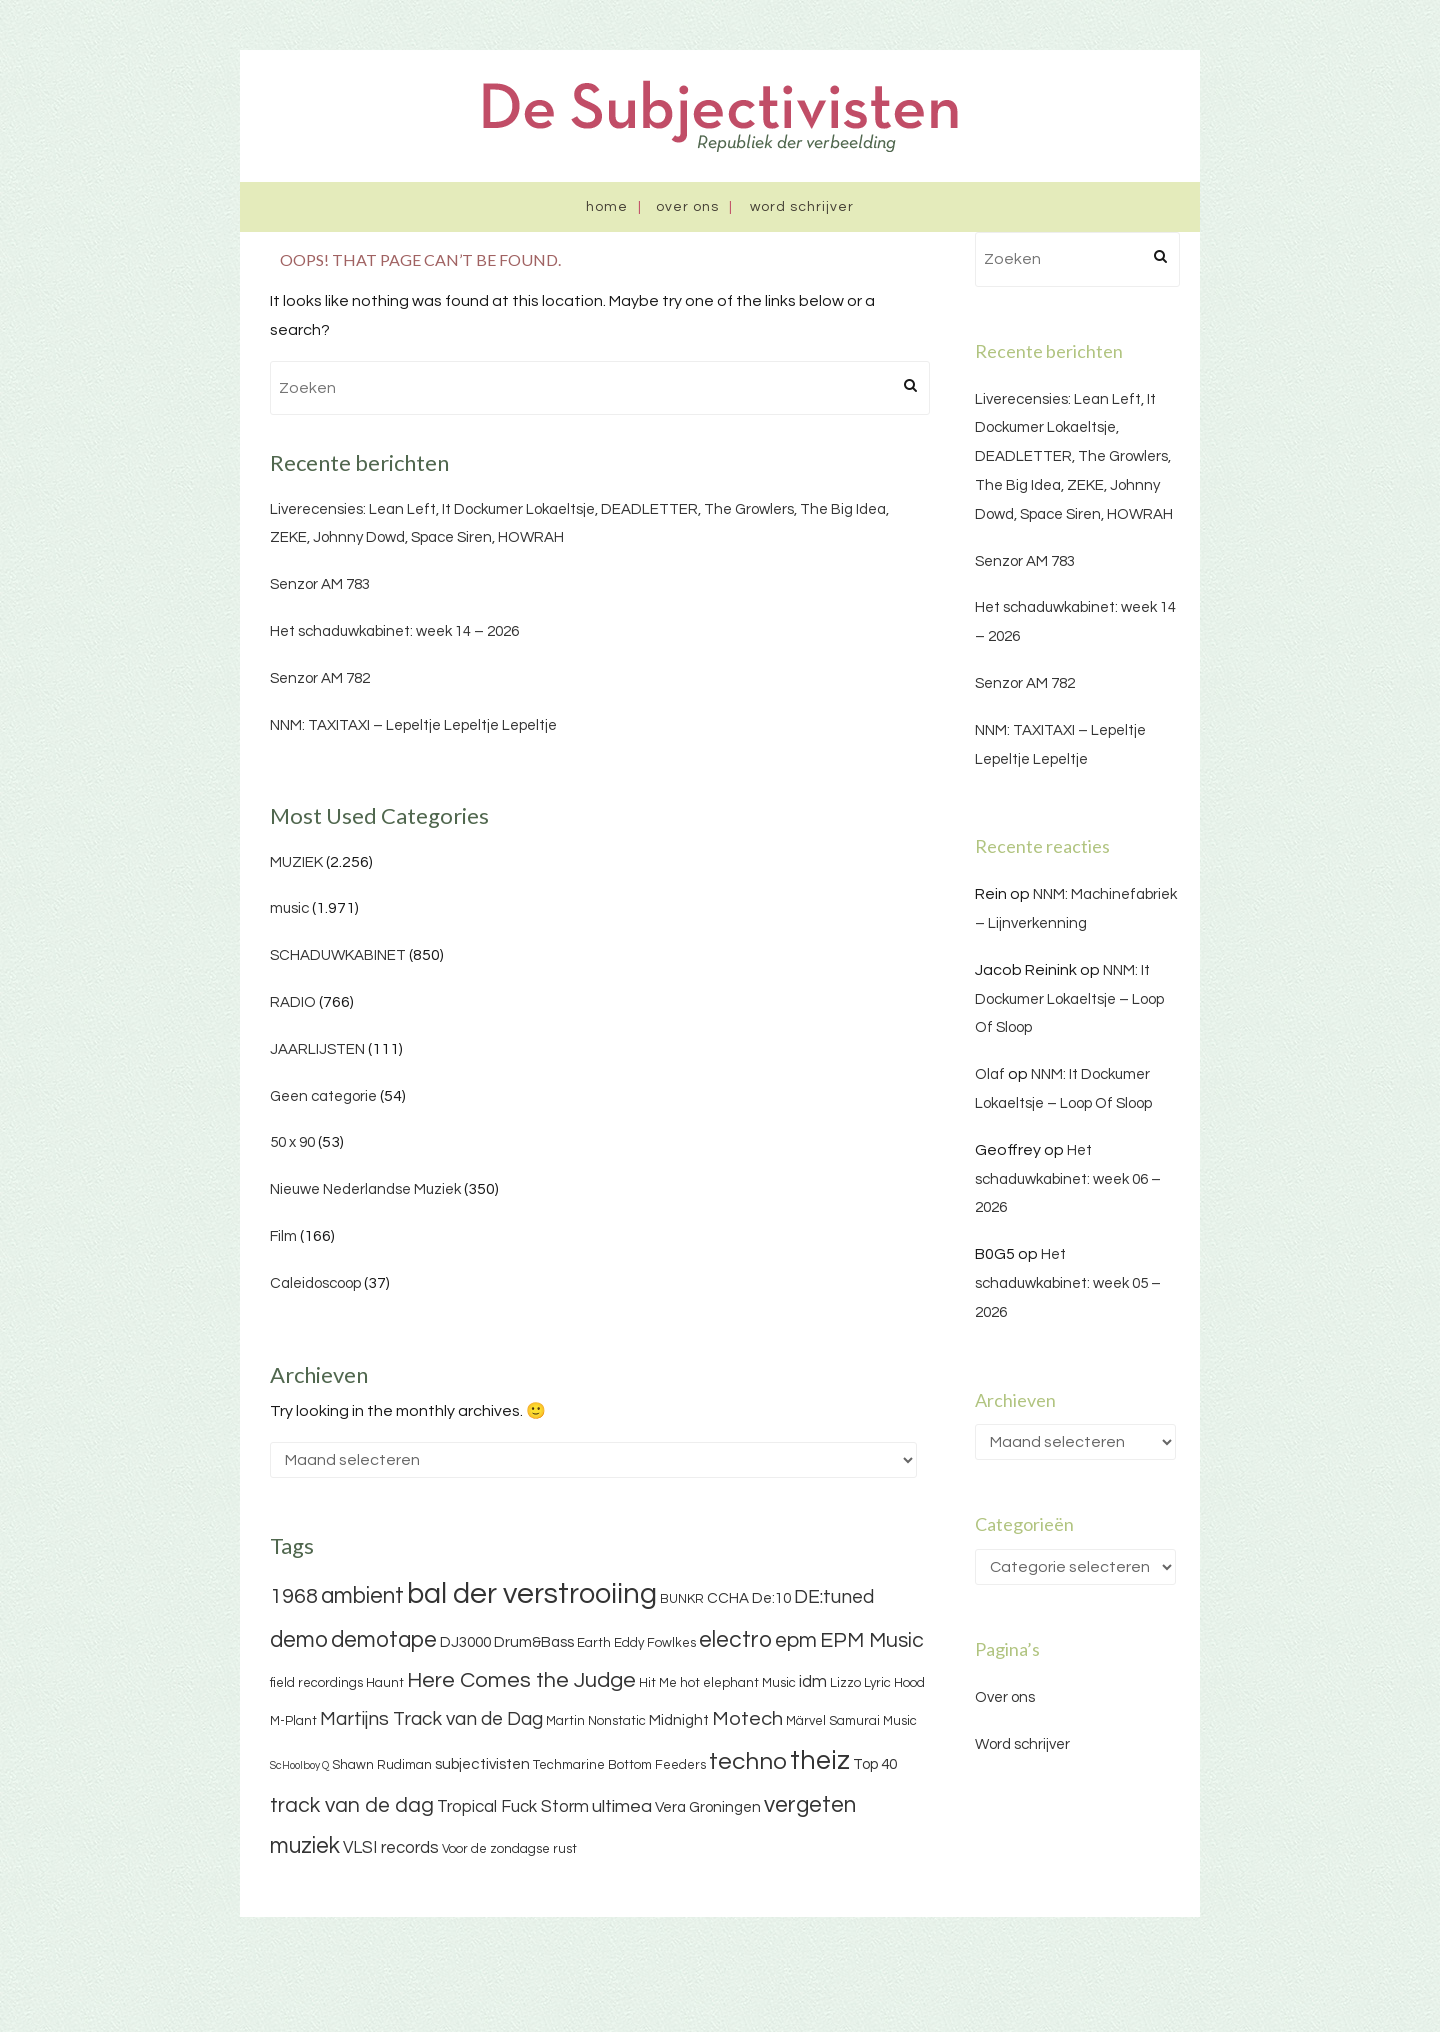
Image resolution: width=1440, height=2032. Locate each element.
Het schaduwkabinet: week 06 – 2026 (1068, 1179)
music (289, 908)
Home (607, 207)
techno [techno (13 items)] (748, 1761)
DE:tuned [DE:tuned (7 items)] (834, 1597)
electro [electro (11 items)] (735, 1640)
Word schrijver (802, 207)
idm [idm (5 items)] (813, 1682)
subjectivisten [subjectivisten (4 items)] (482, 1764)
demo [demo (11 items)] (299, 1640)
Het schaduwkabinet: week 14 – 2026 (394, 631)
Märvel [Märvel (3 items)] (806, 1721)
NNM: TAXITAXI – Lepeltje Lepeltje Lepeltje (413, 725)
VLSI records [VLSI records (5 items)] (391, 1848)
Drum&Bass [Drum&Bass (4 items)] (534, 1642)
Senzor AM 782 (320, 678)
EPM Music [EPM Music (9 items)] (872, 1640)
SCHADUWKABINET (338, 955)
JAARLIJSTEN (317, 1049)
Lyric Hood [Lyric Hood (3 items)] (894, 1683)
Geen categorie (323, 1096)
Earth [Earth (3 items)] (594, 1643)
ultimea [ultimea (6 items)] (622, 1806)
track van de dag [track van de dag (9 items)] (352, 1805)
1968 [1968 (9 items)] (294, 1596)
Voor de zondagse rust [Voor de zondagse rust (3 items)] (509, 1849)
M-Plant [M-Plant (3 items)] (293, 1721)
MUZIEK (296, 862)
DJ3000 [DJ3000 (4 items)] (465, 1642)
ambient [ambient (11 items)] (362, 1596)
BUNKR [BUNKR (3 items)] (682, 1599)
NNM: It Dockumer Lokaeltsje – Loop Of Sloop (1069, 999)
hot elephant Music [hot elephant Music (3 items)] (738, 1683)
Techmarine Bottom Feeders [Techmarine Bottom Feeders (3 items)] (619, 1765)
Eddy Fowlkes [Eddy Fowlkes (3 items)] (655, 1643)
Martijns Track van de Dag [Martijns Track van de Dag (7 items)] (431, 1719)
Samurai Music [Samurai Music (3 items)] (873, 1721)
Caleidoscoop (315, 1283)
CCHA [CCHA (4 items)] (728, 1598)
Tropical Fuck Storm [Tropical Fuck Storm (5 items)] (513, 1807)
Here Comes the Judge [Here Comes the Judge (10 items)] (521, 1680)
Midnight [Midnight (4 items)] (679, 1720)
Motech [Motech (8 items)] (747, 1719)
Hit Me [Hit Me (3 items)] (658, 1683)
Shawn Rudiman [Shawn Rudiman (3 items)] (382, 1765)
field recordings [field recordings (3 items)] (316, 1683)
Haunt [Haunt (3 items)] (385, 1683)
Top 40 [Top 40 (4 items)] (875, 1764)
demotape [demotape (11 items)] (384, 1640)
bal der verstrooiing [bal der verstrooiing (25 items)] (532, 1594)
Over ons (687, 207)
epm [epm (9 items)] (796, 1640)
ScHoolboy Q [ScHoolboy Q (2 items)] (299, 1765)
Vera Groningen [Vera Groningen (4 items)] (708, 1807)
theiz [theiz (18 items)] (820, 1761)
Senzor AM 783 (320, 584)
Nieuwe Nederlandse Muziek (365, 1189)
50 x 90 (292, 1142)
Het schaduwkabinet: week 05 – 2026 (1068, 1283)
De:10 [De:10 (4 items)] (771, 1598)
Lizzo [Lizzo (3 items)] (845, 1683)
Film (283, 1236)
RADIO (293, 1002)
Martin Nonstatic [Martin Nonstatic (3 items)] (596, 1721)
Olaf (990, 1074)
